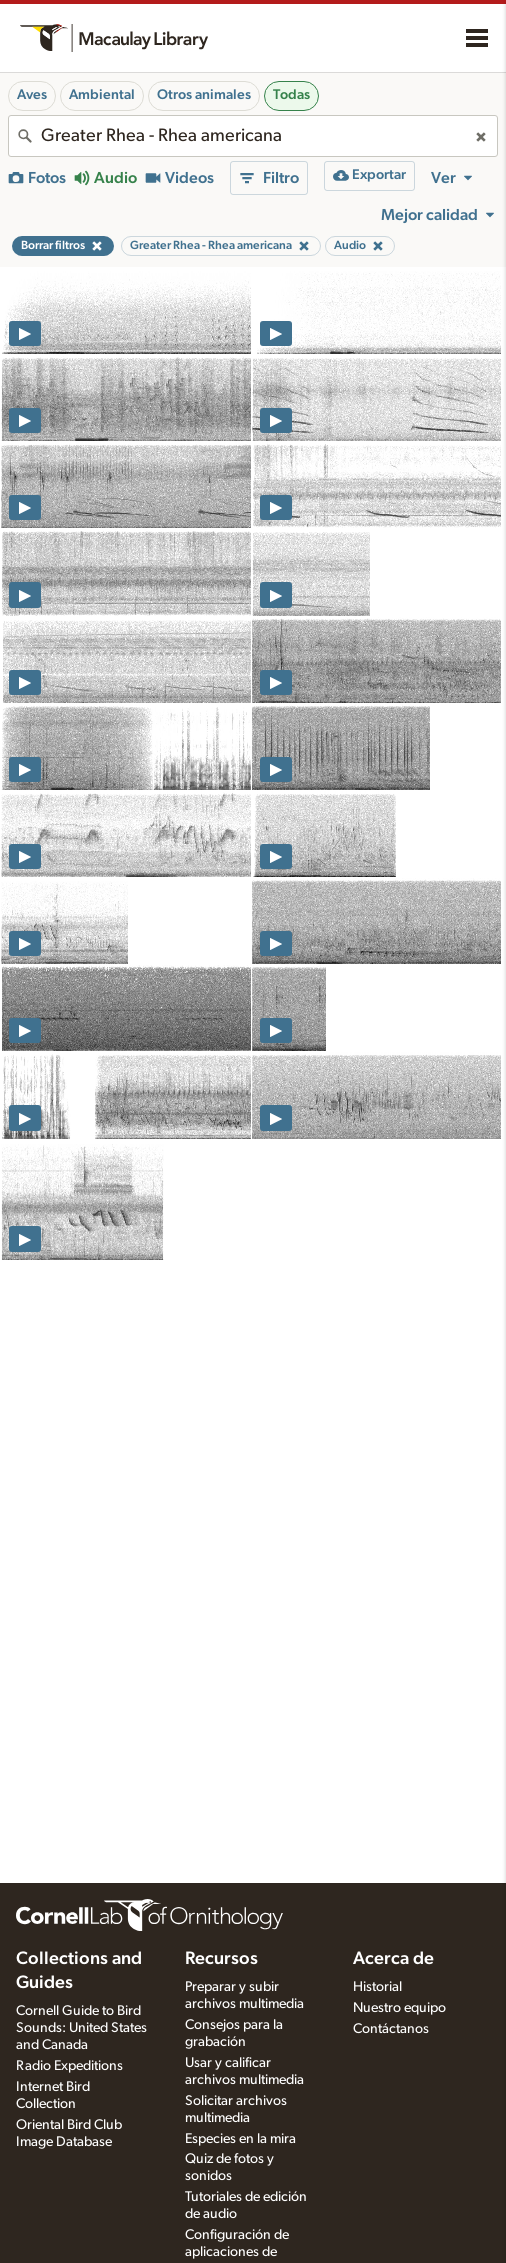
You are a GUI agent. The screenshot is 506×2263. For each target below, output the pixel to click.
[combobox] (253, 136)
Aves (32, 95)
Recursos (221, 1959)
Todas (291, 95)
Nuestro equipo (399, 2008)
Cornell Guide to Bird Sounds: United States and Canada (81, 2028)
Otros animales (204, 95)
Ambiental (102, 95)
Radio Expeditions (69, 2066)
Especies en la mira (240, 2139)
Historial (377, 1987)
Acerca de (393, 1959)
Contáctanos (391, 2029)
